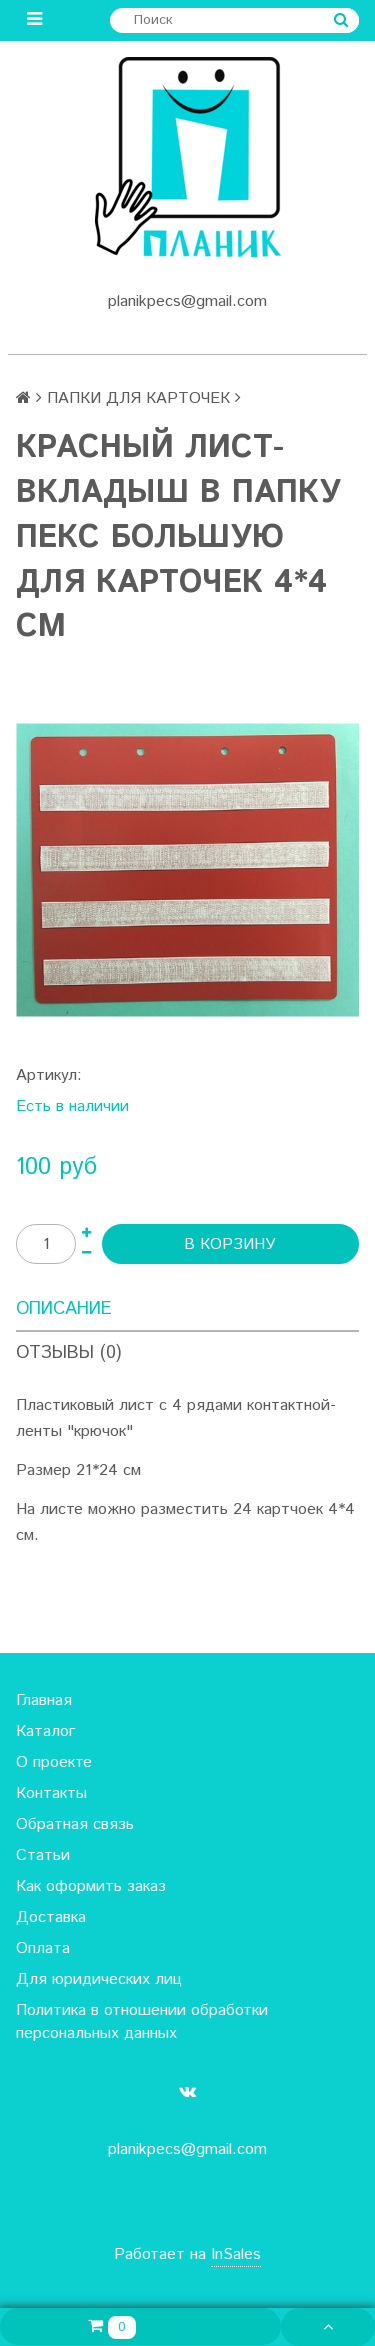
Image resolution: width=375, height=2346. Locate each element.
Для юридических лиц (99, 1979)
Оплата (43, 1948)
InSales (236, 2254)
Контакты (51, 1793)
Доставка (51, 1917)
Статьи (43, 1855)
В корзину (230, 1244)
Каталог (45, 1731)
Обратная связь (75, 1824)
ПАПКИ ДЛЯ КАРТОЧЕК (138, 398)
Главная (44, 1700)
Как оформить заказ (91, 1886)
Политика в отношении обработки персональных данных (142, 2022)
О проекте (54, 1762)
